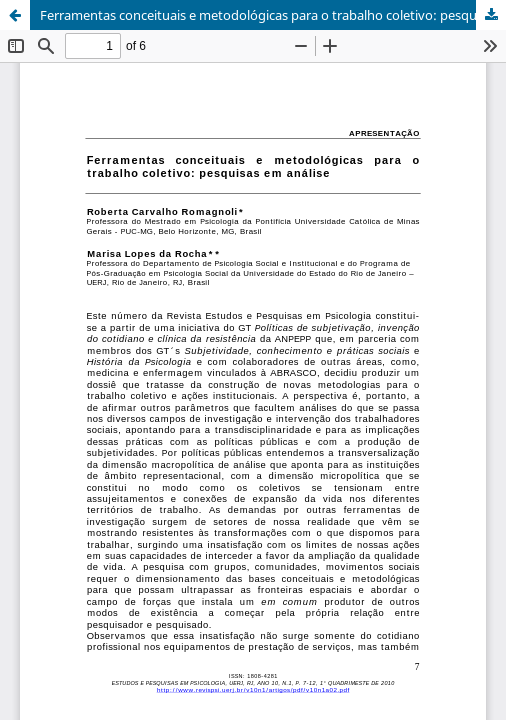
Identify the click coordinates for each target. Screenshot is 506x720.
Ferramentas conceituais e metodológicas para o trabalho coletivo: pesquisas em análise (273, 15)
